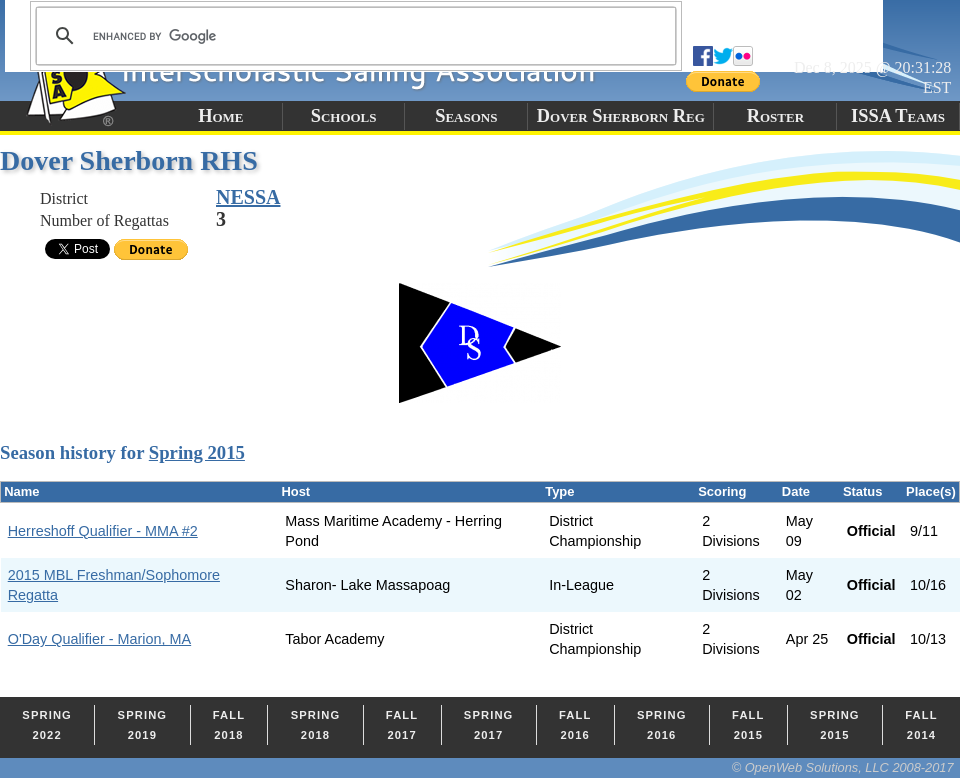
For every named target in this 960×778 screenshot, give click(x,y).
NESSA (248, 197)
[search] (353, 36)
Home (220, 116)
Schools (344, 116)
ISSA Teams (898, 116)
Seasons (466, 116)
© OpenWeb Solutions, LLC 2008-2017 (843, 767)
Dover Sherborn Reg (621, 116)
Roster (775, 116)
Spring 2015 (197, 452)
